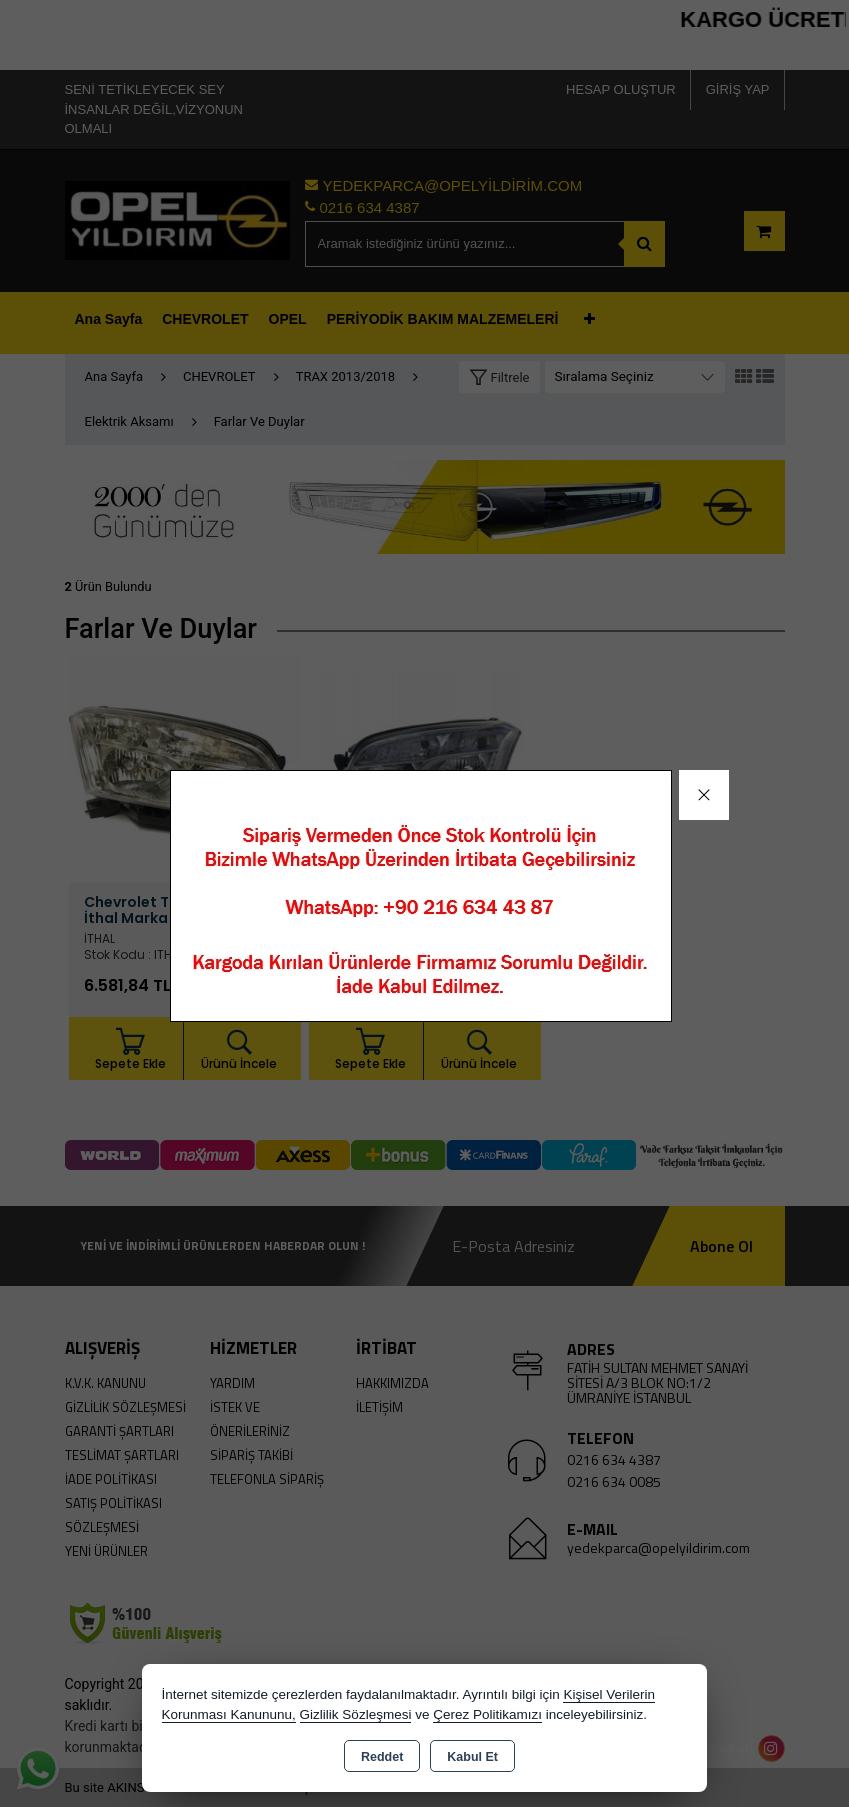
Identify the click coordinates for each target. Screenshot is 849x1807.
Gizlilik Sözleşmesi (356, 1714)
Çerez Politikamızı (487, 1714)
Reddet (382, 1757)
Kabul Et (472, 1757)
